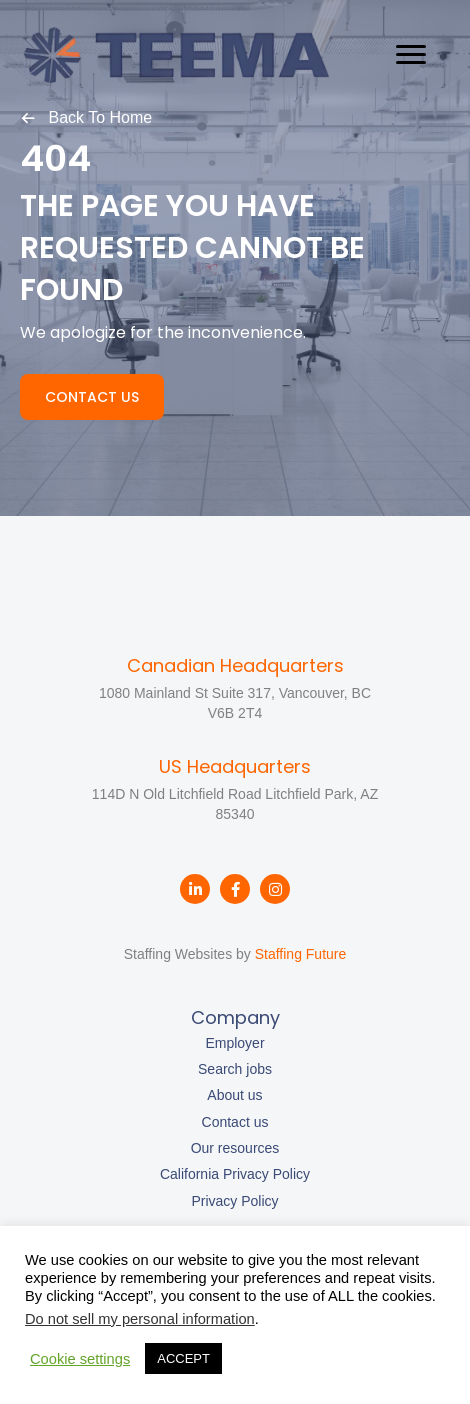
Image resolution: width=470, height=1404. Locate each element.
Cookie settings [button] (80, 1359)
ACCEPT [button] (183, 1358)
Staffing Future (301, 954)
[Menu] (411, 55)
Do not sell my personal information (140, 1319)
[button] (86, 117)
